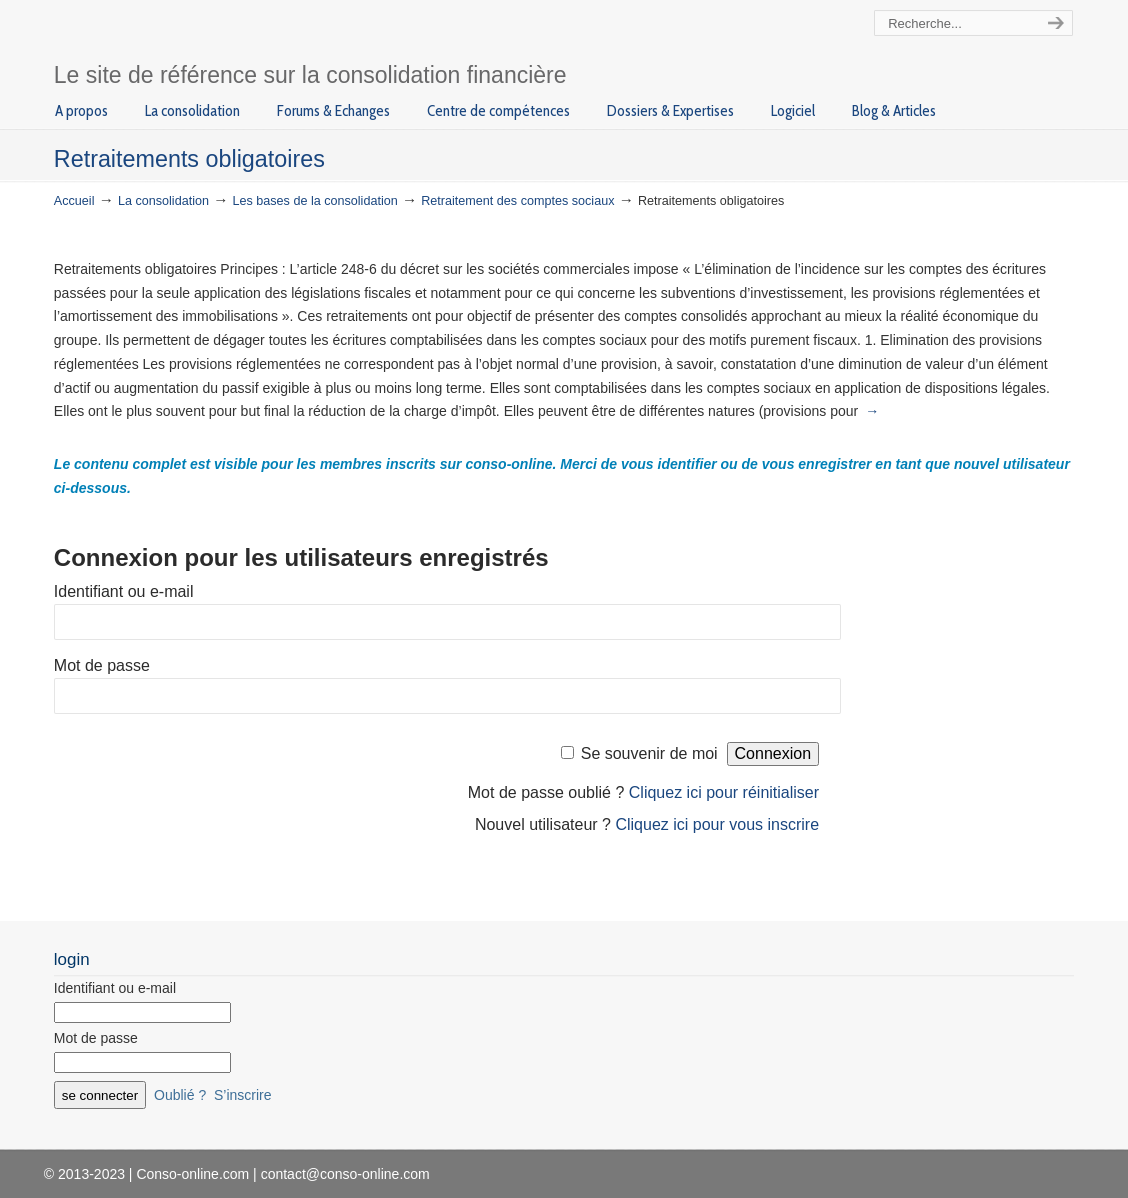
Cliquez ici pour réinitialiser (724, 792)
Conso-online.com (242, 33)
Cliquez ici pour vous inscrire (717, 824)
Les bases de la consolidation (315, 201)
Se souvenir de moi (649, 753)
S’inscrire (243, 1095)
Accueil (74, 201)
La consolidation (163, 201)
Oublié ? (180, 1095)
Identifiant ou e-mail (124, 591)
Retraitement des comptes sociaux (517, 201)
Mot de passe (102, 665)
